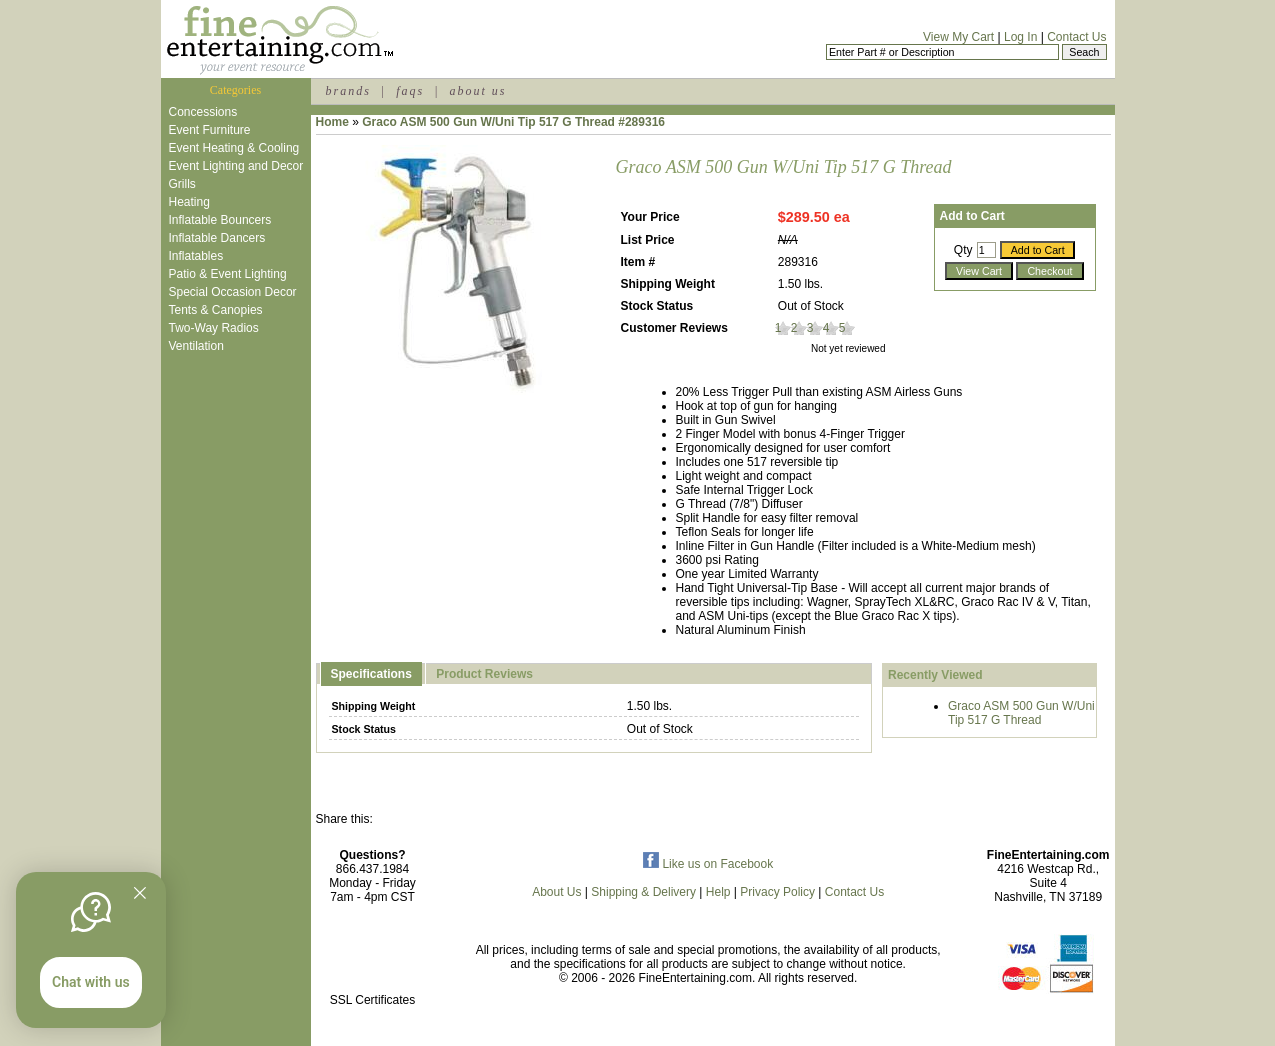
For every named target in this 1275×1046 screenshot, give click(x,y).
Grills (182, 184)
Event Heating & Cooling (234, 148)
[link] (373, 957)
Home (332, 122)
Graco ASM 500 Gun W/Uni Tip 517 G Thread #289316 (513, 122)
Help (718, 892)
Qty (963, 250)
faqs (410, 91)
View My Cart (958, 37)
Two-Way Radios (214, 328)
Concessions (203, 112)
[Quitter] (140, 893)
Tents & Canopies (216, 310)
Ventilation (196, 346)
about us (477, 91)
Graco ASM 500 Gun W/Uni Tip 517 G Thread (1021, 713)
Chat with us (91, 982)
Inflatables (196, 256)
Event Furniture (210, 130)
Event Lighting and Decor (236, 166)
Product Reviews (484, 674)
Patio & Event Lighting (228, 274)
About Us (556, 892)
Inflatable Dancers (217, 238)
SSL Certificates (373, 1000)
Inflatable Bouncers (220, 220)
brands (348, 91)
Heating (189, 202)
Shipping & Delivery (643, 892)
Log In (1020, 37)
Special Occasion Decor (233, 292)
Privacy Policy (777, 892)
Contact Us (1076, 37)
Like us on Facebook (708, 864)
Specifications (371, 674)
